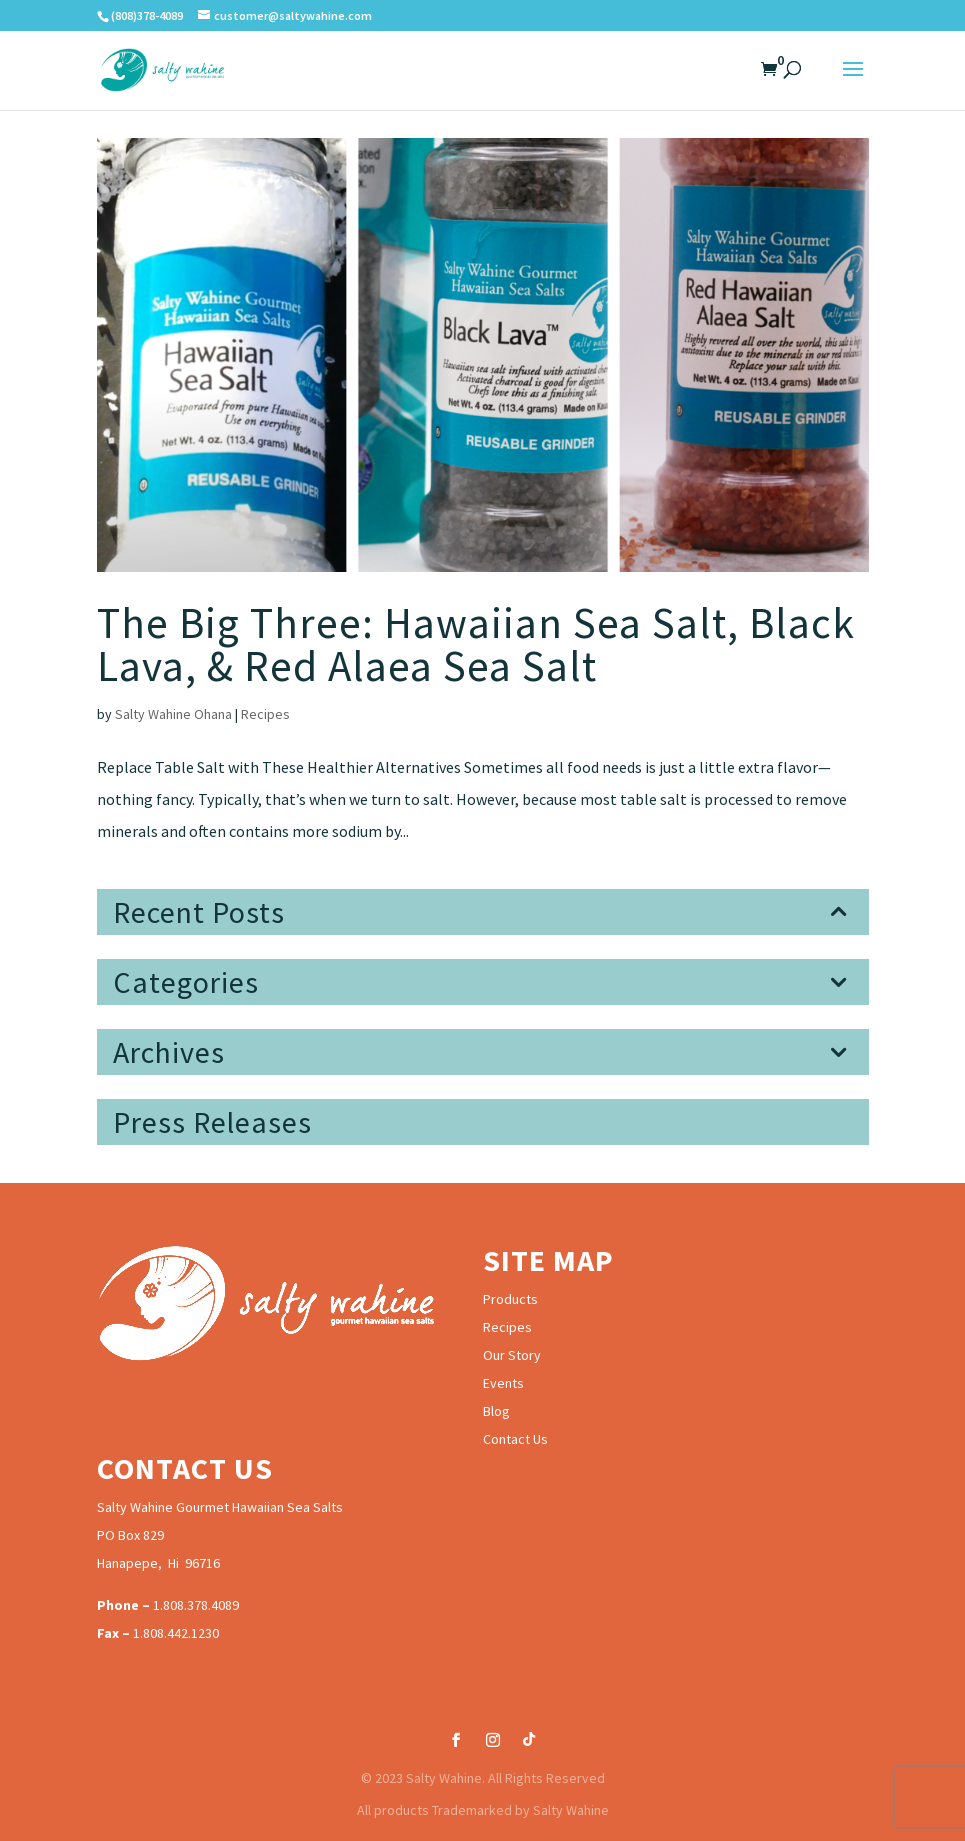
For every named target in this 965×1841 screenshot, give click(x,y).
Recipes (265, 714)
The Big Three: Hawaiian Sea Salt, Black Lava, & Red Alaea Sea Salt (476, 644)
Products (510, 1299)
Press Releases (212, 1122)
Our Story (512, 1355)
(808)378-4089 (147, 15)
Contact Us (515, 1439)
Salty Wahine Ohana (173, 714)
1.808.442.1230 (176, 1633)
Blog (496, 1411)
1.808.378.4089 (196, 1605)
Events (503, 1383)
